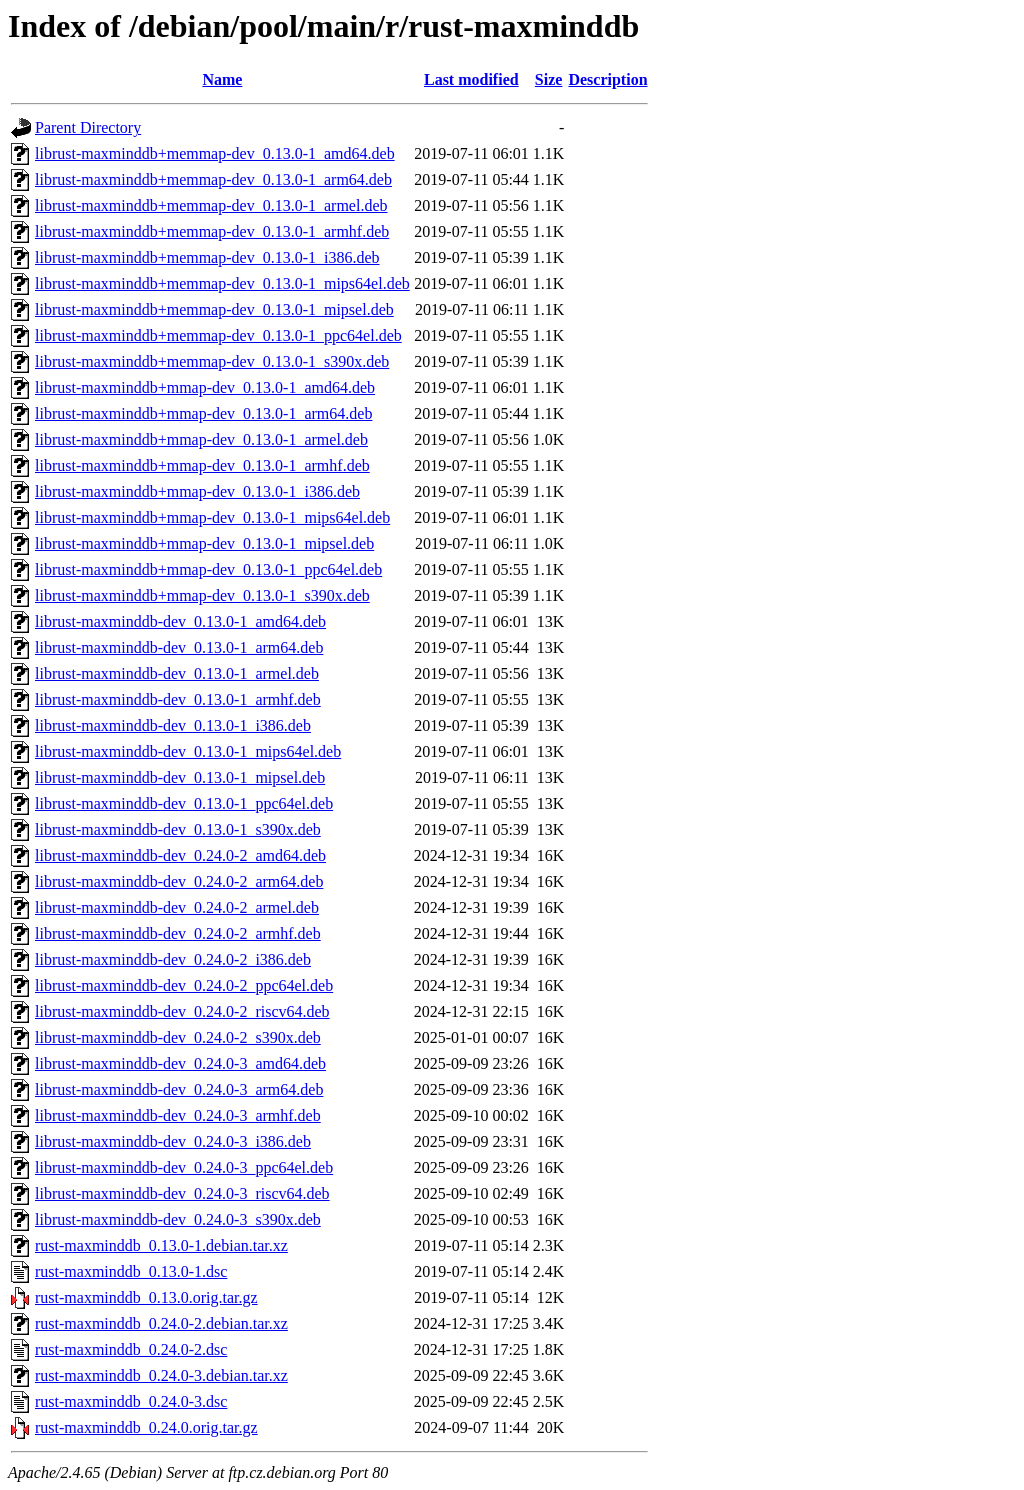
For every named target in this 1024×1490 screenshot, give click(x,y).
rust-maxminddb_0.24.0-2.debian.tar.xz (161, 1323)
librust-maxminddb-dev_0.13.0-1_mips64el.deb (188, 751)
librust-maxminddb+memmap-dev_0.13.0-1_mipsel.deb (214, 309)
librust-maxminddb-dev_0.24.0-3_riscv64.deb (182, 1193)
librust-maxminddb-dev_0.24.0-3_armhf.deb (178, 1115)
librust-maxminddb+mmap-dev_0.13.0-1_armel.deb (201, 439)
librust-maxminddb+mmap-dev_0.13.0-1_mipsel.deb (204, 543)
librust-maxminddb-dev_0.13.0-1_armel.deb (177, 673)
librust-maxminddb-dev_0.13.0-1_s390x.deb (178, 829)
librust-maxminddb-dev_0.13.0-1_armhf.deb (178, 699)
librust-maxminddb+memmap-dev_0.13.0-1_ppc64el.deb (218, 335)
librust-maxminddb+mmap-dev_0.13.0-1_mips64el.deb (212, 517)
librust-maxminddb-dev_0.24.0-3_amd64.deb (180, 1063)
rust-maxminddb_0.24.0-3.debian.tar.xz (161, 1375)
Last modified (471, 79)
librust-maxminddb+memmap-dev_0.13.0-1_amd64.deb (215, 153)
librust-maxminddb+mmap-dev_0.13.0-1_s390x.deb (202, 595)
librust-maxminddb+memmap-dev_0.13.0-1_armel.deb (211, 205)
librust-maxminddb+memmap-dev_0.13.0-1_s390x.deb (212, 361)
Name (222, 79)
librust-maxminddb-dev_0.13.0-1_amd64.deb (180, 621)
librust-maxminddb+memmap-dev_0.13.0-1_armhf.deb (212, 231)
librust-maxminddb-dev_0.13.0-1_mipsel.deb (180, 777)
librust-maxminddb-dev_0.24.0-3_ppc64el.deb (184, 1167)
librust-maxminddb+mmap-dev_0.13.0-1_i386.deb (197, 491)
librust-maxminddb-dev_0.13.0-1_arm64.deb (179, 647)
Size (549, 79)
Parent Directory (88, 127)
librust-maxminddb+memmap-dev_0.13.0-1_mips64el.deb (222, 283)
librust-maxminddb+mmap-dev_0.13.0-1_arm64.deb (203, 413)
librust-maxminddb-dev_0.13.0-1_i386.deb (173, 725)
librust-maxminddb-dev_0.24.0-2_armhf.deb (178, 933)
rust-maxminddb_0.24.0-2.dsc (131, 1349)
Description (607, 79)
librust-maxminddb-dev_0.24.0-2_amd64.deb (180, 855)
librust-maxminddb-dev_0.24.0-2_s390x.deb (178, 1037)
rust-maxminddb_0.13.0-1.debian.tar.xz (161, 1245)
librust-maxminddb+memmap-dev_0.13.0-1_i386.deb (207, 257)
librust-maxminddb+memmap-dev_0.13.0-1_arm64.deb (213, 179)
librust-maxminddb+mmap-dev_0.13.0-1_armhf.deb (202, 465)
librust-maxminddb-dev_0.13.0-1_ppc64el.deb (184, 803)
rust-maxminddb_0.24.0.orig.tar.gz (146, 1427)
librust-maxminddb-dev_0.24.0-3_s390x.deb (178, 1219)
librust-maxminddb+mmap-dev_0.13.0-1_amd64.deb (205, 387)
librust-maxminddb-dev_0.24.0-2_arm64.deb (179, 881)
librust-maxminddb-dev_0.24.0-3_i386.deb (173, 1141)
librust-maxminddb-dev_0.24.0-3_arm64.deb (179, 1089)
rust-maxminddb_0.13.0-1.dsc (131, 1271)
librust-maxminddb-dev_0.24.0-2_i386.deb (173, 959)
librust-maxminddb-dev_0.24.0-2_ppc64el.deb (184, 985)
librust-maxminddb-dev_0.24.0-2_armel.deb (177, 907)
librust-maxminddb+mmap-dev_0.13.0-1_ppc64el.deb (208, 569)
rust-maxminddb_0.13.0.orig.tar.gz (146, 1297)
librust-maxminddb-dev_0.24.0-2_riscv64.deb (182, 1011)
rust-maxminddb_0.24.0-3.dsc (131, 1401)
